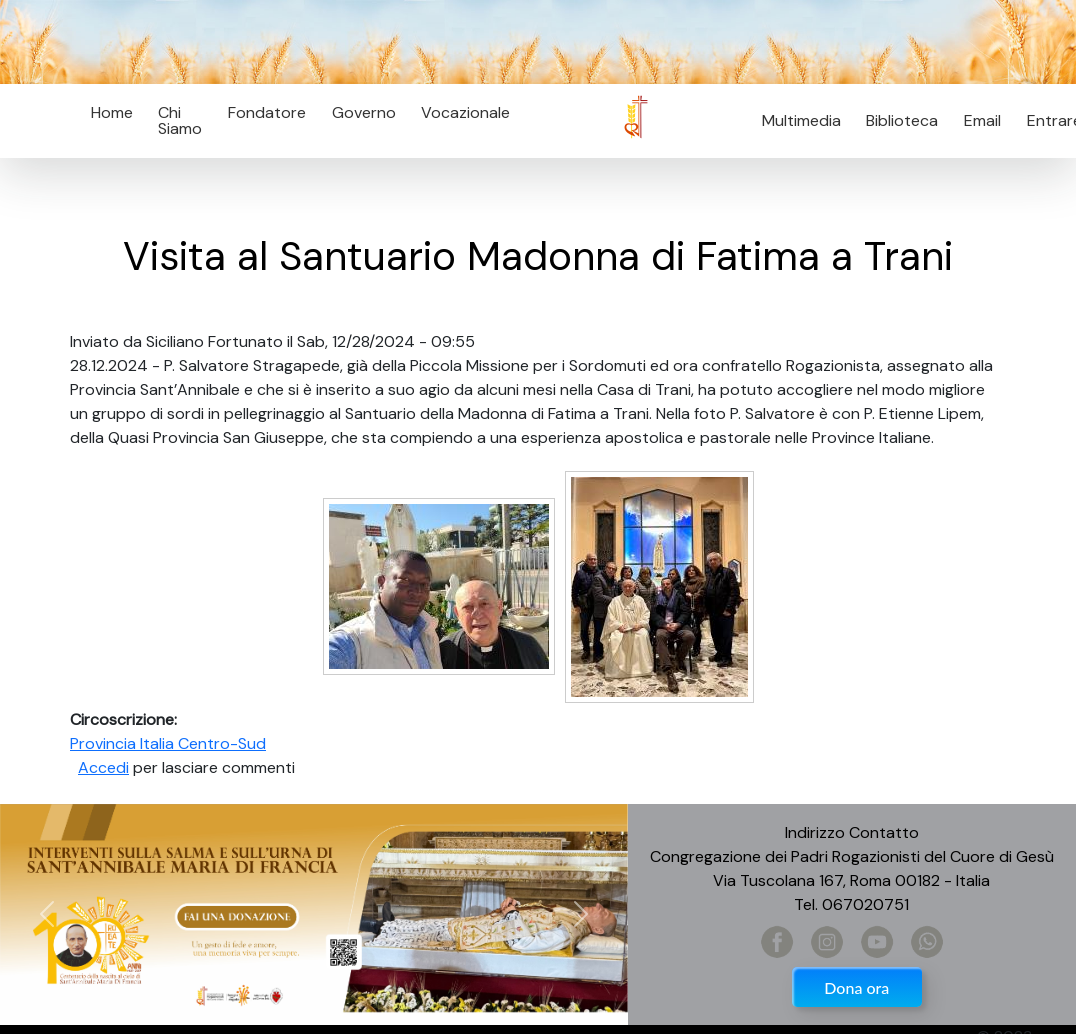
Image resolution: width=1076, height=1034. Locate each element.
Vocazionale (465, 112)
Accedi (103, 767)
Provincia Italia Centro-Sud (168, 743)
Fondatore (267, 112)
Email (976, 120)
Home (112, 112)
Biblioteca (902, 120)
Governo (364, 112)
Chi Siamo (180, 120)
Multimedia (801, 120)
